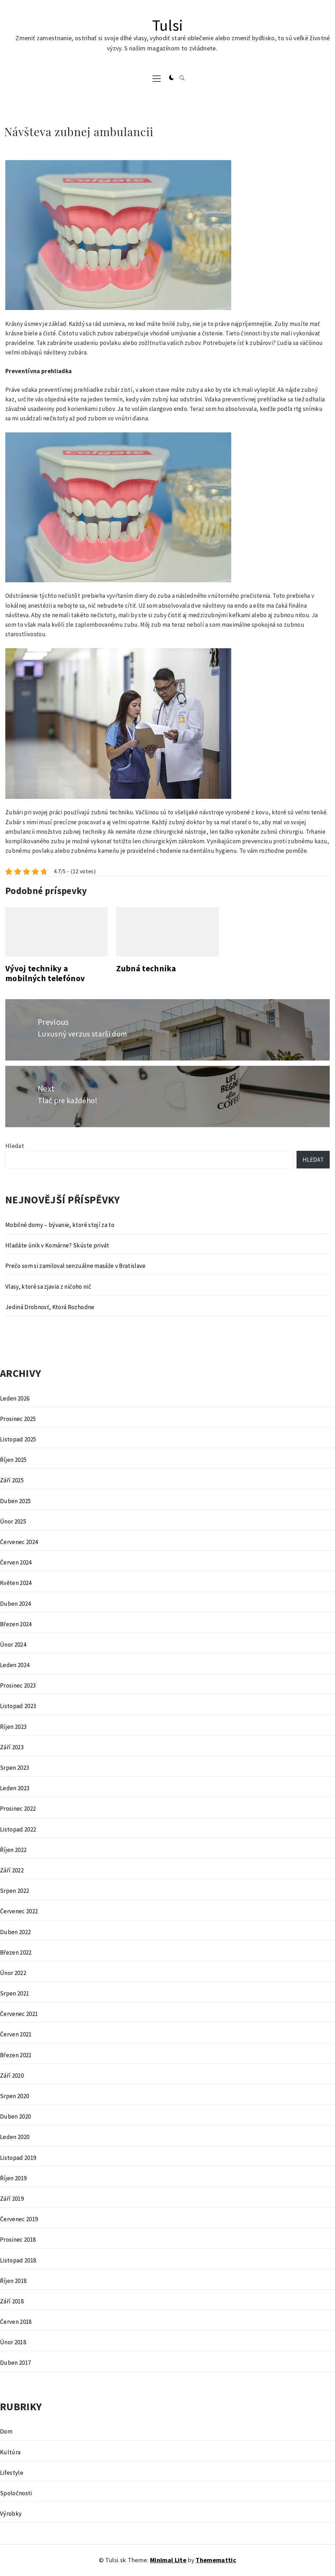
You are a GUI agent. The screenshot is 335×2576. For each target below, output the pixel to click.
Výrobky (11, 2513)
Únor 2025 (13, 1521)
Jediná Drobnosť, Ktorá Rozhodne (50, 1307)
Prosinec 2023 (18, 1685)
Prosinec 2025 (18, 1419)
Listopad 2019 (18, 2158)
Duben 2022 (15, 1932)
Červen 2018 (16, 2322)
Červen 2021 (16, 2034)
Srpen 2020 (14, 2096)
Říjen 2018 (13, 2281)
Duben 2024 (15, 1604)
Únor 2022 (13, 1973)
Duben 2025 (15, 1501)
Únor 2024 (13, 1644)
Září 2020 (12, 2075)
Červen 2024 (16, 1562)
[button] (171, 78)
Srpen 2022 (14, 1891)
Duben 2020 (15, 2116)
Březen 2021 (16, 2055)
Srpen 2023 (14, 1768)
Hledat (14, 1146)
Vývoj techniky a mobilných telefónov (45, 973)
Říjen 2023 (13, 1727)
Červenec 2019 (19, 2219)
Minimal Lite (168, 2560)
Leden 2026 (14, 1398)
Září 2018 (12, 2301)
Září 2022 (12, 1870)
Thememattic (216, 2560)
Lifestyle (11, 2473)
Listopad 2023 (18, 1706)
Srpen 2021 (14, 1993)
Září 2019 (12, 2199)
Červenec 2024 (19, 1542)
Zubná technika (146, 968)
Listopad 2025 (18, 1439)
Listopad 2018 (18, 2260)
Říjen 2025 (13, 1460)
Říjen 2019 (13, 2178)
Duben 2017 (15, 2363)
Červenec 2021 (19, 2014)
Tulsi (167, 25)
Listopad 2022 (18, 1829)
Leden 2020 (14, 2137)
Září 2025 (12, 1480)
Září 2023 (12, 1747)
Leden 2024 (14, 1665)
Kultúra (10, 2452)
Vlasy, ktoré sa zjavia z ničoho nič (48, 1286)
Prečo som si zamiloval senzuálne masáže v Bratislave (75, 1266)
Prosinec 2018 (18, 2239)
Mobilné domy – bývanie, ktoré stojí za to (59, 1225)
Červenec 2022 (19, 1911)
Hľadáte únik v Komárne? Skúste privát (57, 1245)
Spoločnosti (16, 2493)
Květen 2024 (16, 1583)
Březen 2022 (16, 1952)
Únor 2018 (13, 2342)
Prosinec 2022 (18, 1808)
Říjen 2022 (13, 1850)
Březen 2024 (16, 1624)
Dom (6, 2431)
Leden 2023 (14, 1788)
